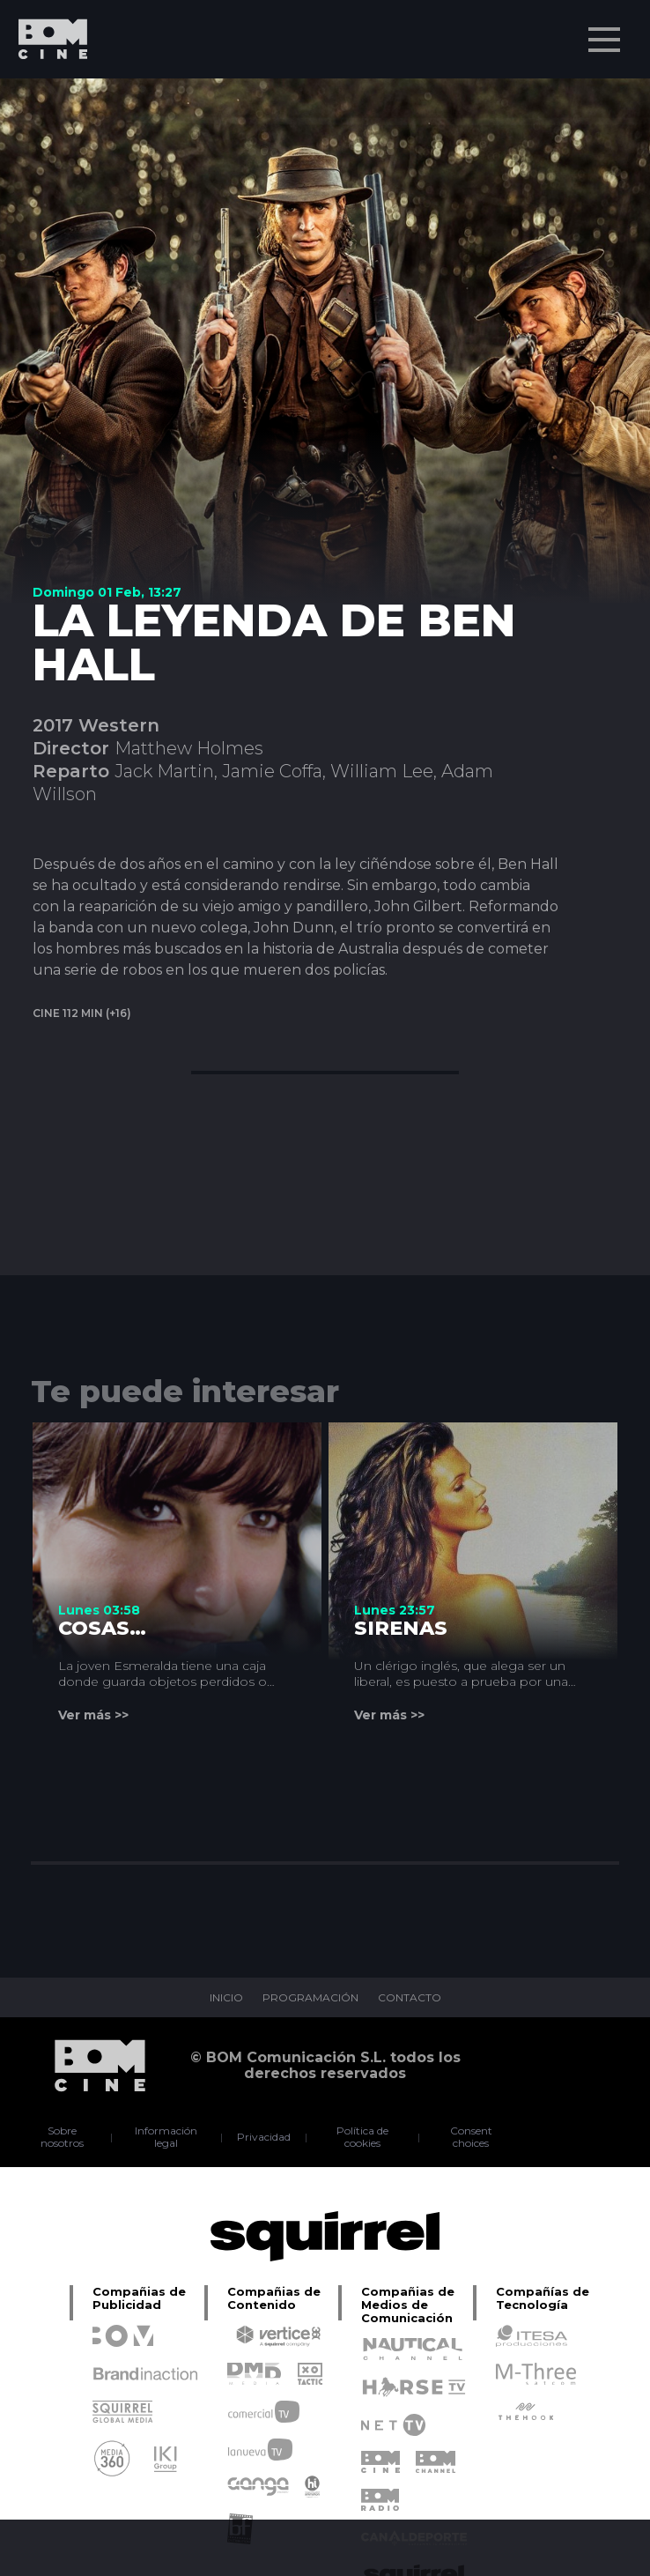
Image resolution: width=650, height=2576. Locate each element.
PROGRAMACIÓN (310, 1998)
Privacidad (264, 2137)
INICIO (226, 1998)
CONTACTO (409, 1998)
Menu (606, 30)
